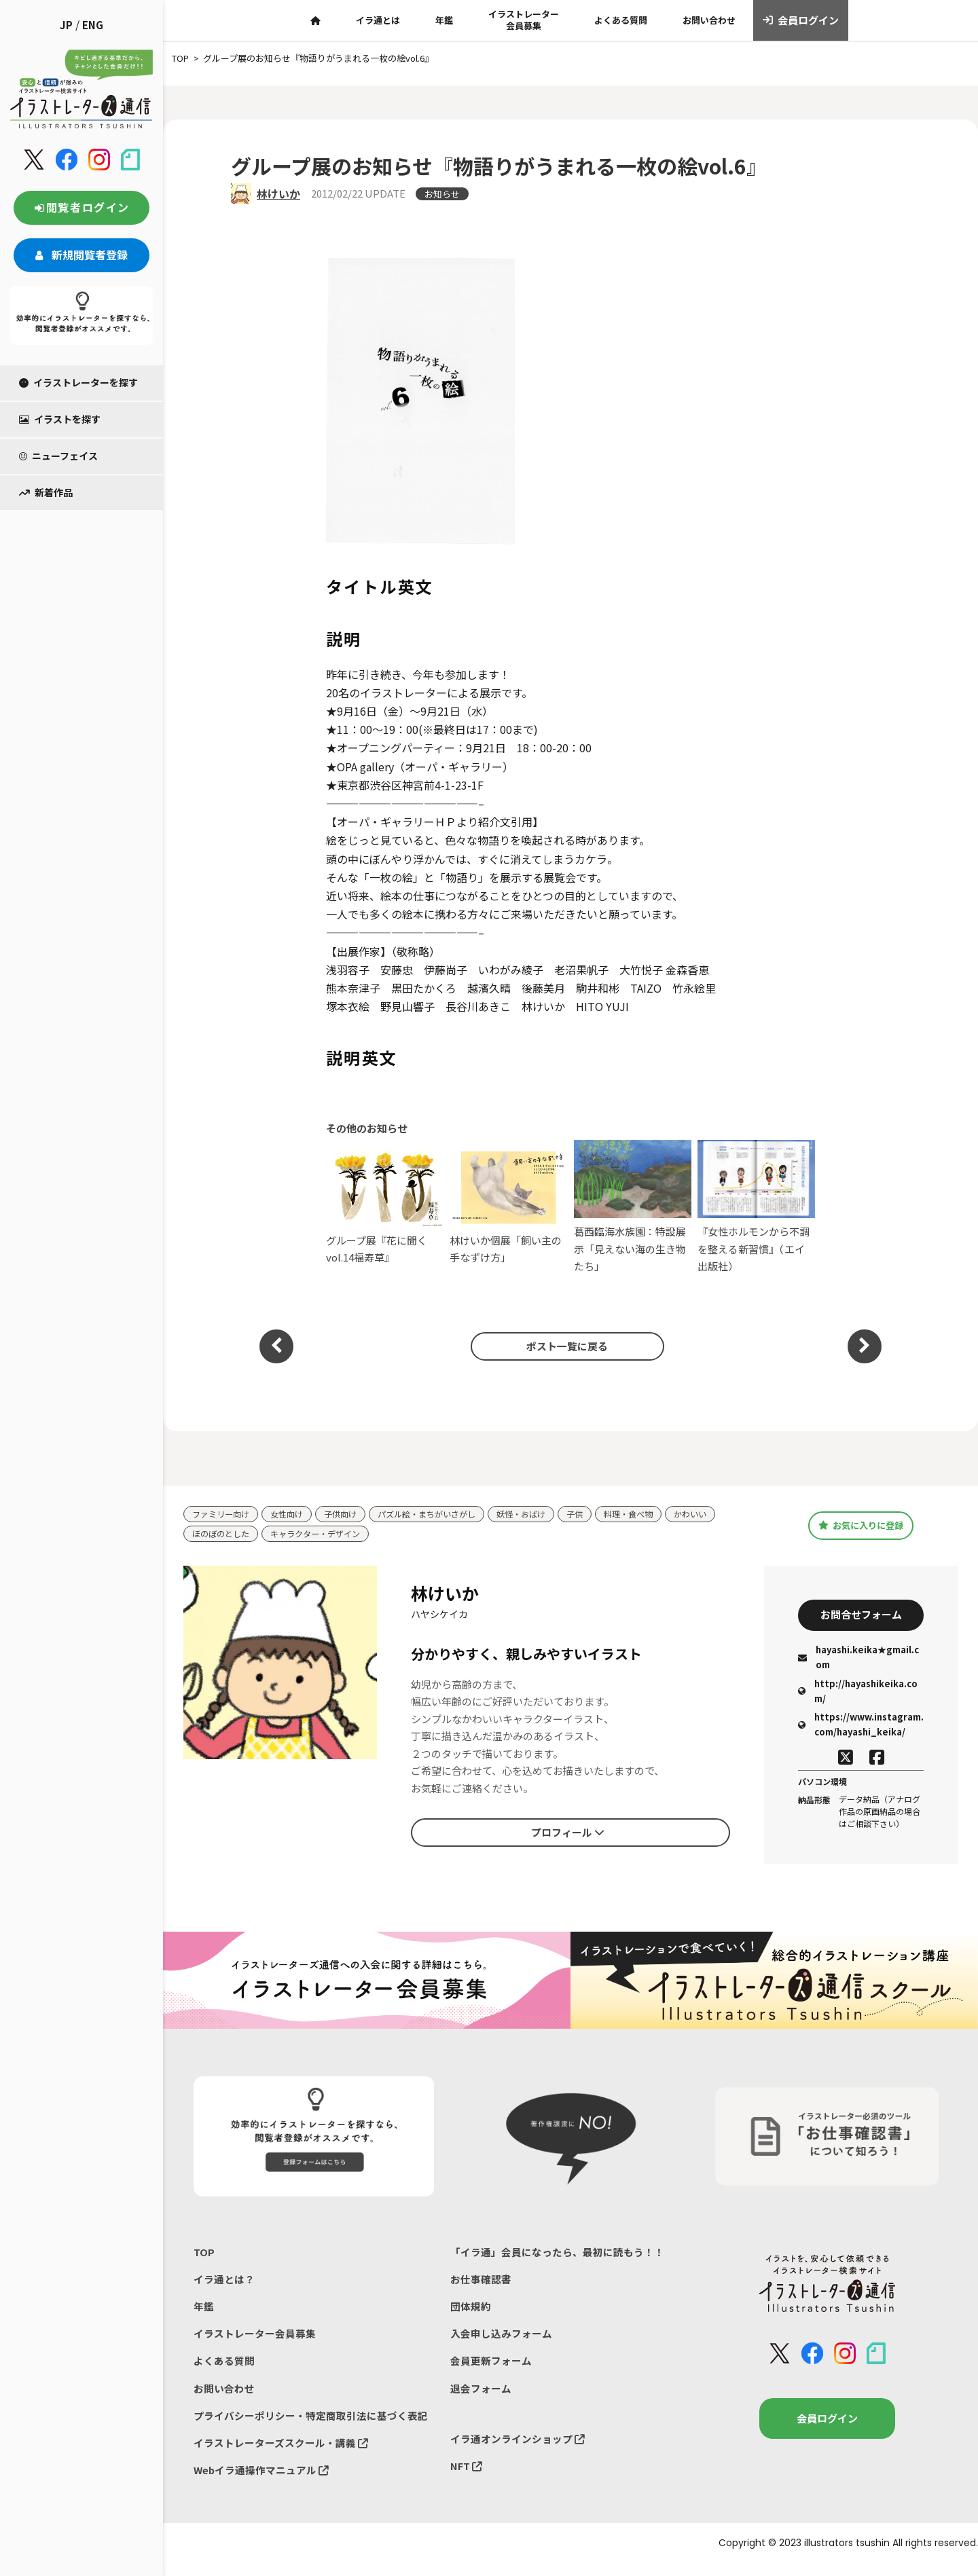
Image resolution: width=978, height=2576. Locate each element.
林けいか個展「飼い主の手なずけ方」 (508, 1206)
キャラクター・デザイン (323, 1534)
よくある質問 (620, 20)
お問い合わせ (709, 20)
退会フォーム (480, 2397)
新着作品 (46, 492)
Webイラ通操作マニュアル (262, 2482)
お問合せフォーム (861, 1617)
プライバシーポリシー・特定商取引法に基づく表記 (311, 2425)
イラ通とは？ (224, 2284)
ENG (92, 25)
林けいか (278, 193)
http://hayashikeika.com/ (858, 1694)
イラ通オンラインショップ (517, 2449)
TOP (204, 2256)
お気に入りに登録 (861, 1525)
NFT (466, 2476)
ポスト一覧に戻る (563, 1346)
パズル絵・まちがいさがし (441, 1514)
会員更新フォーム (491, 2369)
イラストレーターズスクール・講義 (281, 2453)
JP (66, 25)
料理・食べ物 (654, 1514)
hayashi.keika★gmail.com (858, 1661)
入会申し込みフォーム (501, 2341)
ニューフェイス (58, 455)
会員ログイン (801, 20)
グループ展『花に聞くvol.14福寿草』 (384, 1206)
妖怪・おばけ (541, 1514)
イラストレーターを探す (78, 382)
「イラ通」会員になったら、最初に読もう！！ (557, 2256)
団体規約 (470, 2313)
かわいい (719, 1514)
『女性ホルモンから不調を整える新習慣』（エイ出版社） (756, 1207)
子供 (597, 1514)
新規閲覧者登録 (81, 254)
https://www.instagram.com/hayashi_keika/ (861, 1728)
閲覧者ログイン (81, 207)
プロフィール (567, 1834)
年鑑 (444, 20)
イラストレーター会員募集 (523, 19)
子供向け (349, 1514)
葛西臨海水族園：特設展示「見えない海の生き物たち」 (632, 1207)
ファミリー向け (223, 1514)
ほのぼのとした (223, 1534)
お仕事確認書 (480, 2284)
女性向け (292, 1514)
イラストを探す (60, 419)
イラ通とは (378, 20)
